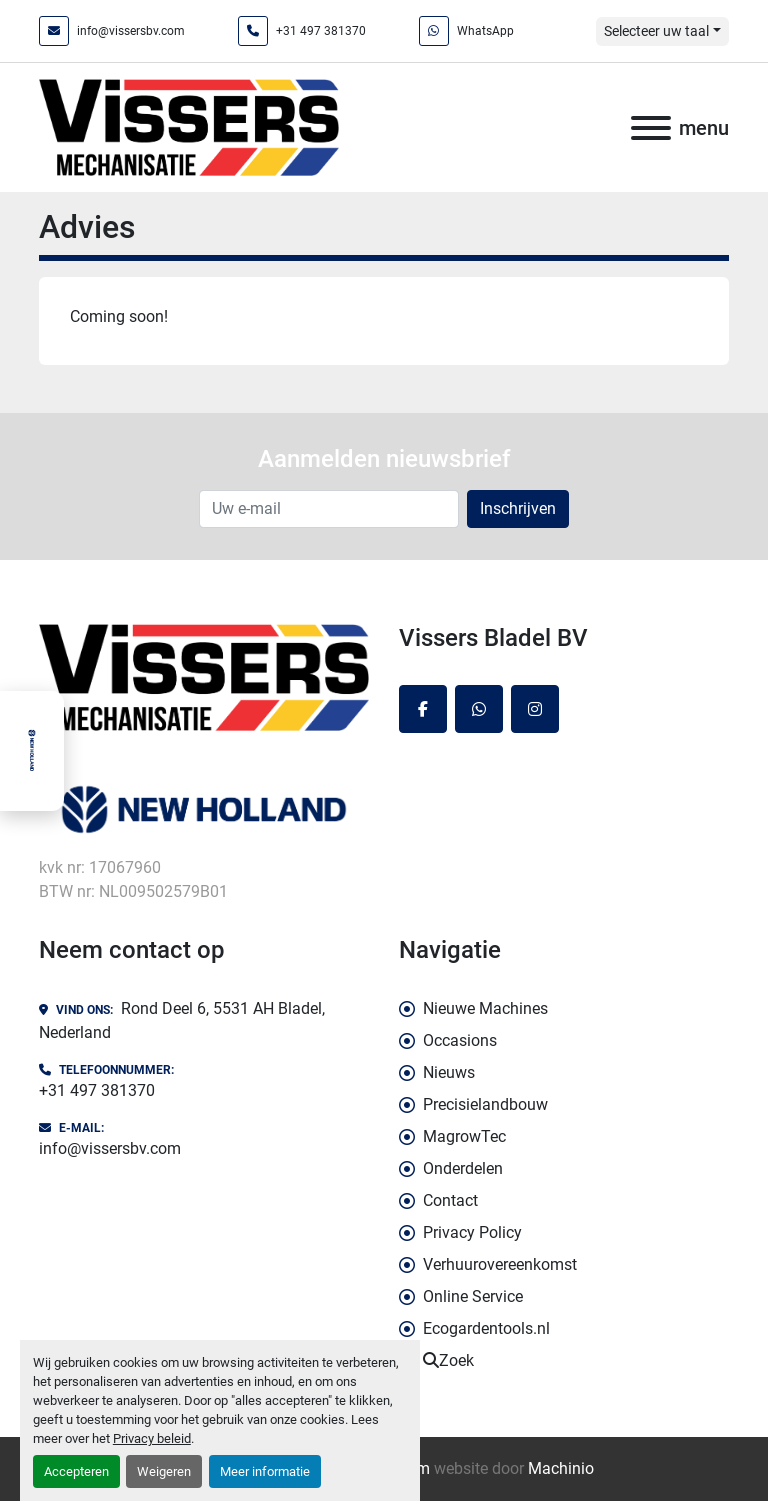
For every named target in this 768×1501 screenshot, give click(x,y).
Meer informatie (265, 1471)
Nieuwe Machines (485, 1008)
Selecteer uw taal (656, 31)
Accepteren (76, 1471)
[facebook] (423, 709)
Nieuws (449, 1072)
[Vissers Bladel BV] (204, 675)
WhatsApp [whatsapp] (485, 31)
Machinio (561, 1468)
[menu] (651, 128)
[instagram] (535, 709)
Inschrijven (518, 508)
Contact (450, 1200)
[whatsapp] (479, 709)
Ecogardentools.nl (486, 1328)
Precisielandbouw (485, 1104)
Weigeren (164, 1471)
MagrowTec (464, 1136)
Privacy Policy (472, 1232)
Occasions (460, 1040)
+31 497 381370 (321, 31)
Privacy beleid (152, 1438)
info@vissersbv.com (131, 31)
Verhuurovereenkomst (500, 1264)
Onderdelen (463, 1168)
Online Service (473, 1296)
